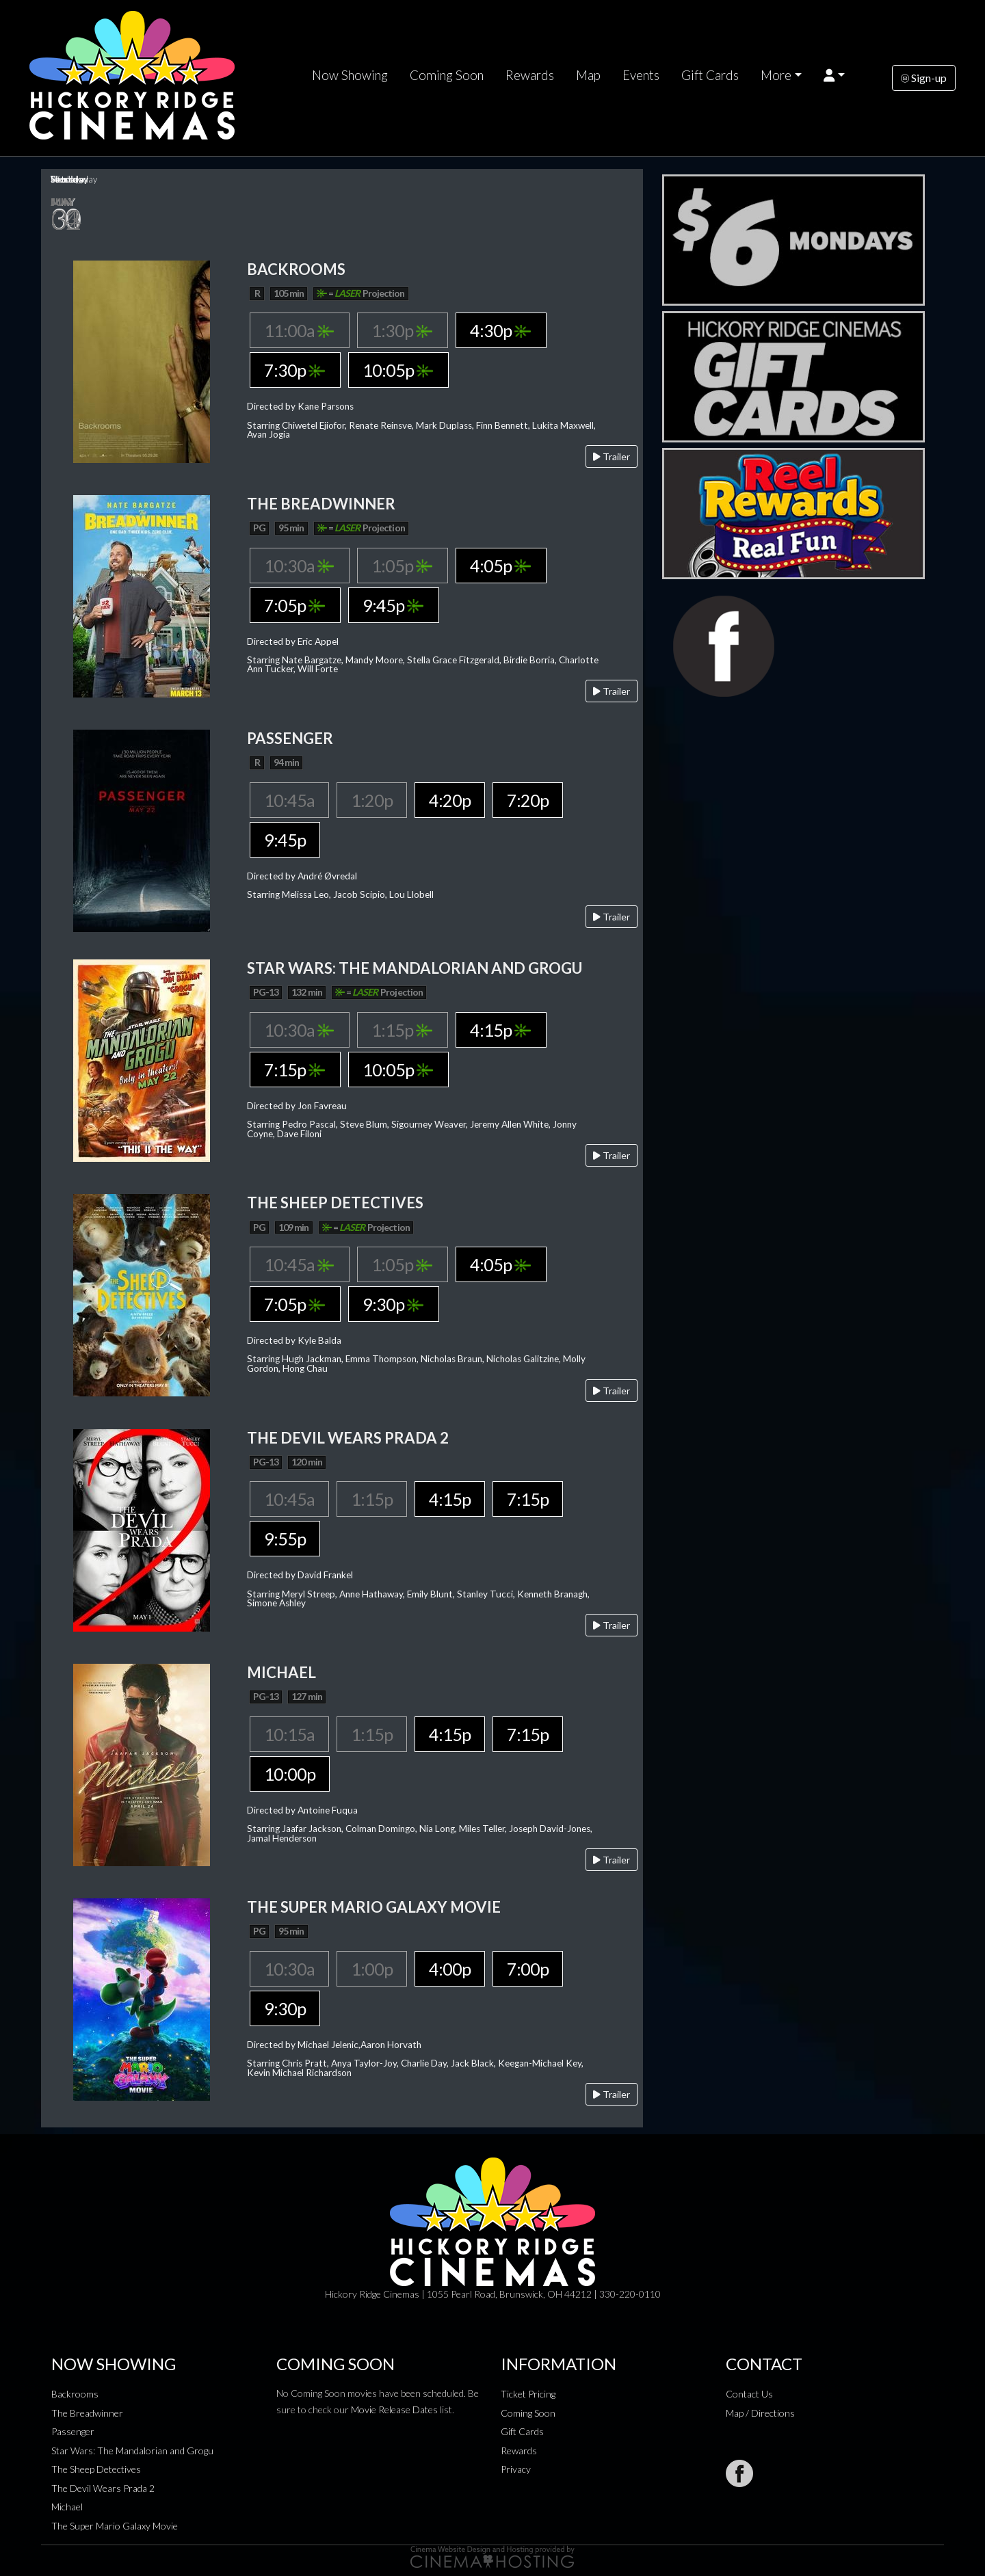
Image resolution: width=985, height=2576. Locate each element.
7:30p (294, 370)
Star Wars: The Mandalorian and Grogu (132, 2450)
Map (588, 75)
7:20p (528, 800)
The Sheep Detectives (96, 2469)
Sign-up (924, 77)
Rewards (529, 75)
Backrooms (74, 2394)
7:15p (294, 1069)
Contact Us (749, 2394)
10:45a (289, 800)
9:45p (393, 605)
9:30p (393, 1304)
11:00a (299, 330)
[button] (834, 75)
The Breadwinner (87, 2413)
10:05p (398, 370)
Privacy (516, 2469)
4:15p (500, 1030)
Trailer (611, 456)
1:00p (372, 1968)
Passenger (72, 2431)
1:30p (401, 330)
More (776, 75)
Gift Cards (710, 75)
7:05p (294, 605)
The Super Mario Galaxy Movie (114, 2526)
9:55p (285, 1538)
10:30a (299, 565)
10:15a (289, 1734)
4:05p (500, 565)
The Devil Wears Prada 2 (103, 2488)
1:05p (401, 565)
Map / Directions (760, 2413)
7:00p (528, 1968)
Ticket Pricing (528, 2394)
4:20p (450, 800)
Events (640, 75)
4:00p (450, 1968)
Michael (67, 2506)
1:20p (372, 800)
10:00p (289, 1774)
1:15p (401, 1030)
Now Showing (350, 75)
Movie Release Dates (394, 2409)
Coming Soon (447, 75)
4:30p (500, 330)
